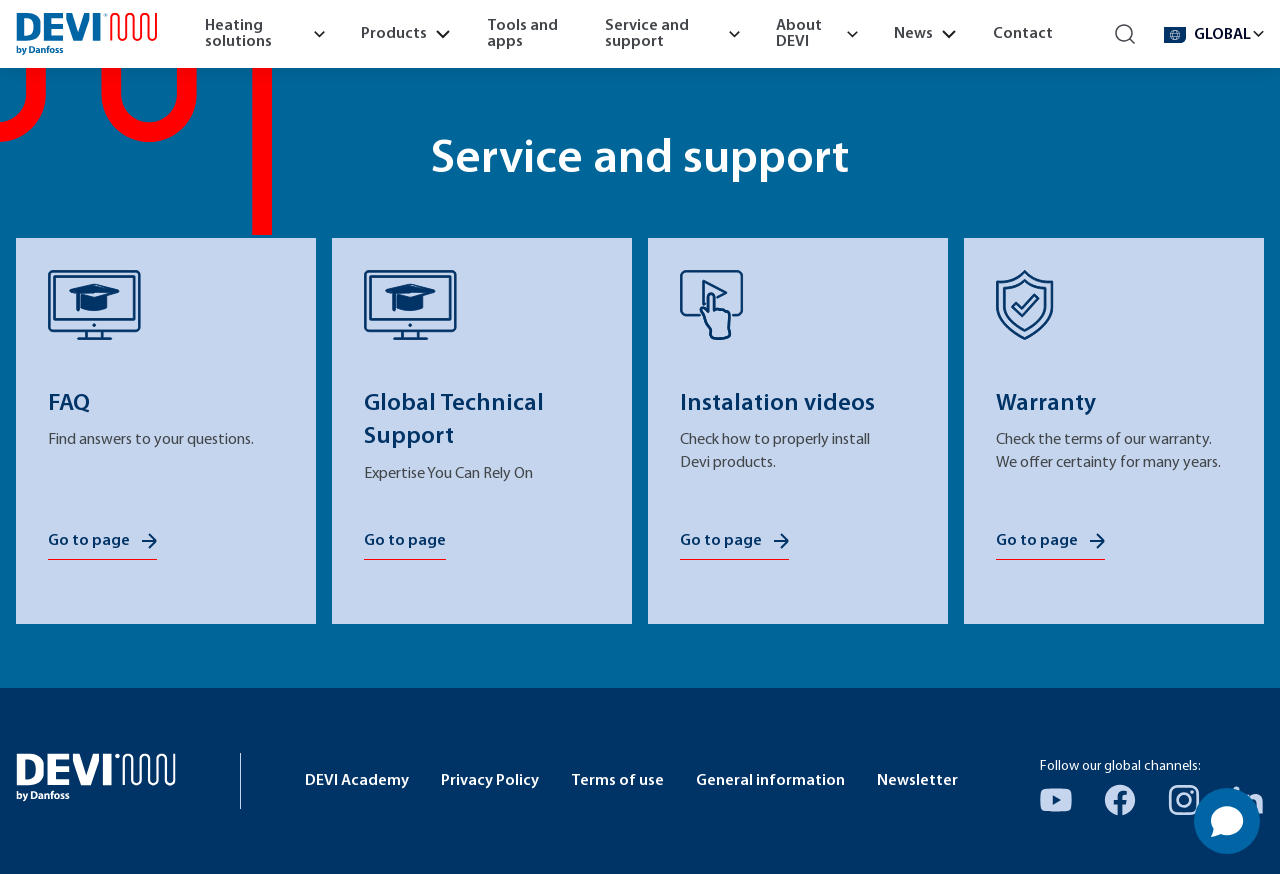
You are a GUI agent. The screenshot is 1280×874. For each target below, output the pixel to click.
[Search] (1125, 34)
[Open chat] (1227, 821)
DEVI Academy (357, 781)
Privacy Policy (490, 781)
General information (770, 781)
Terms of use (617, 781)
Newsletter (917, 781)
